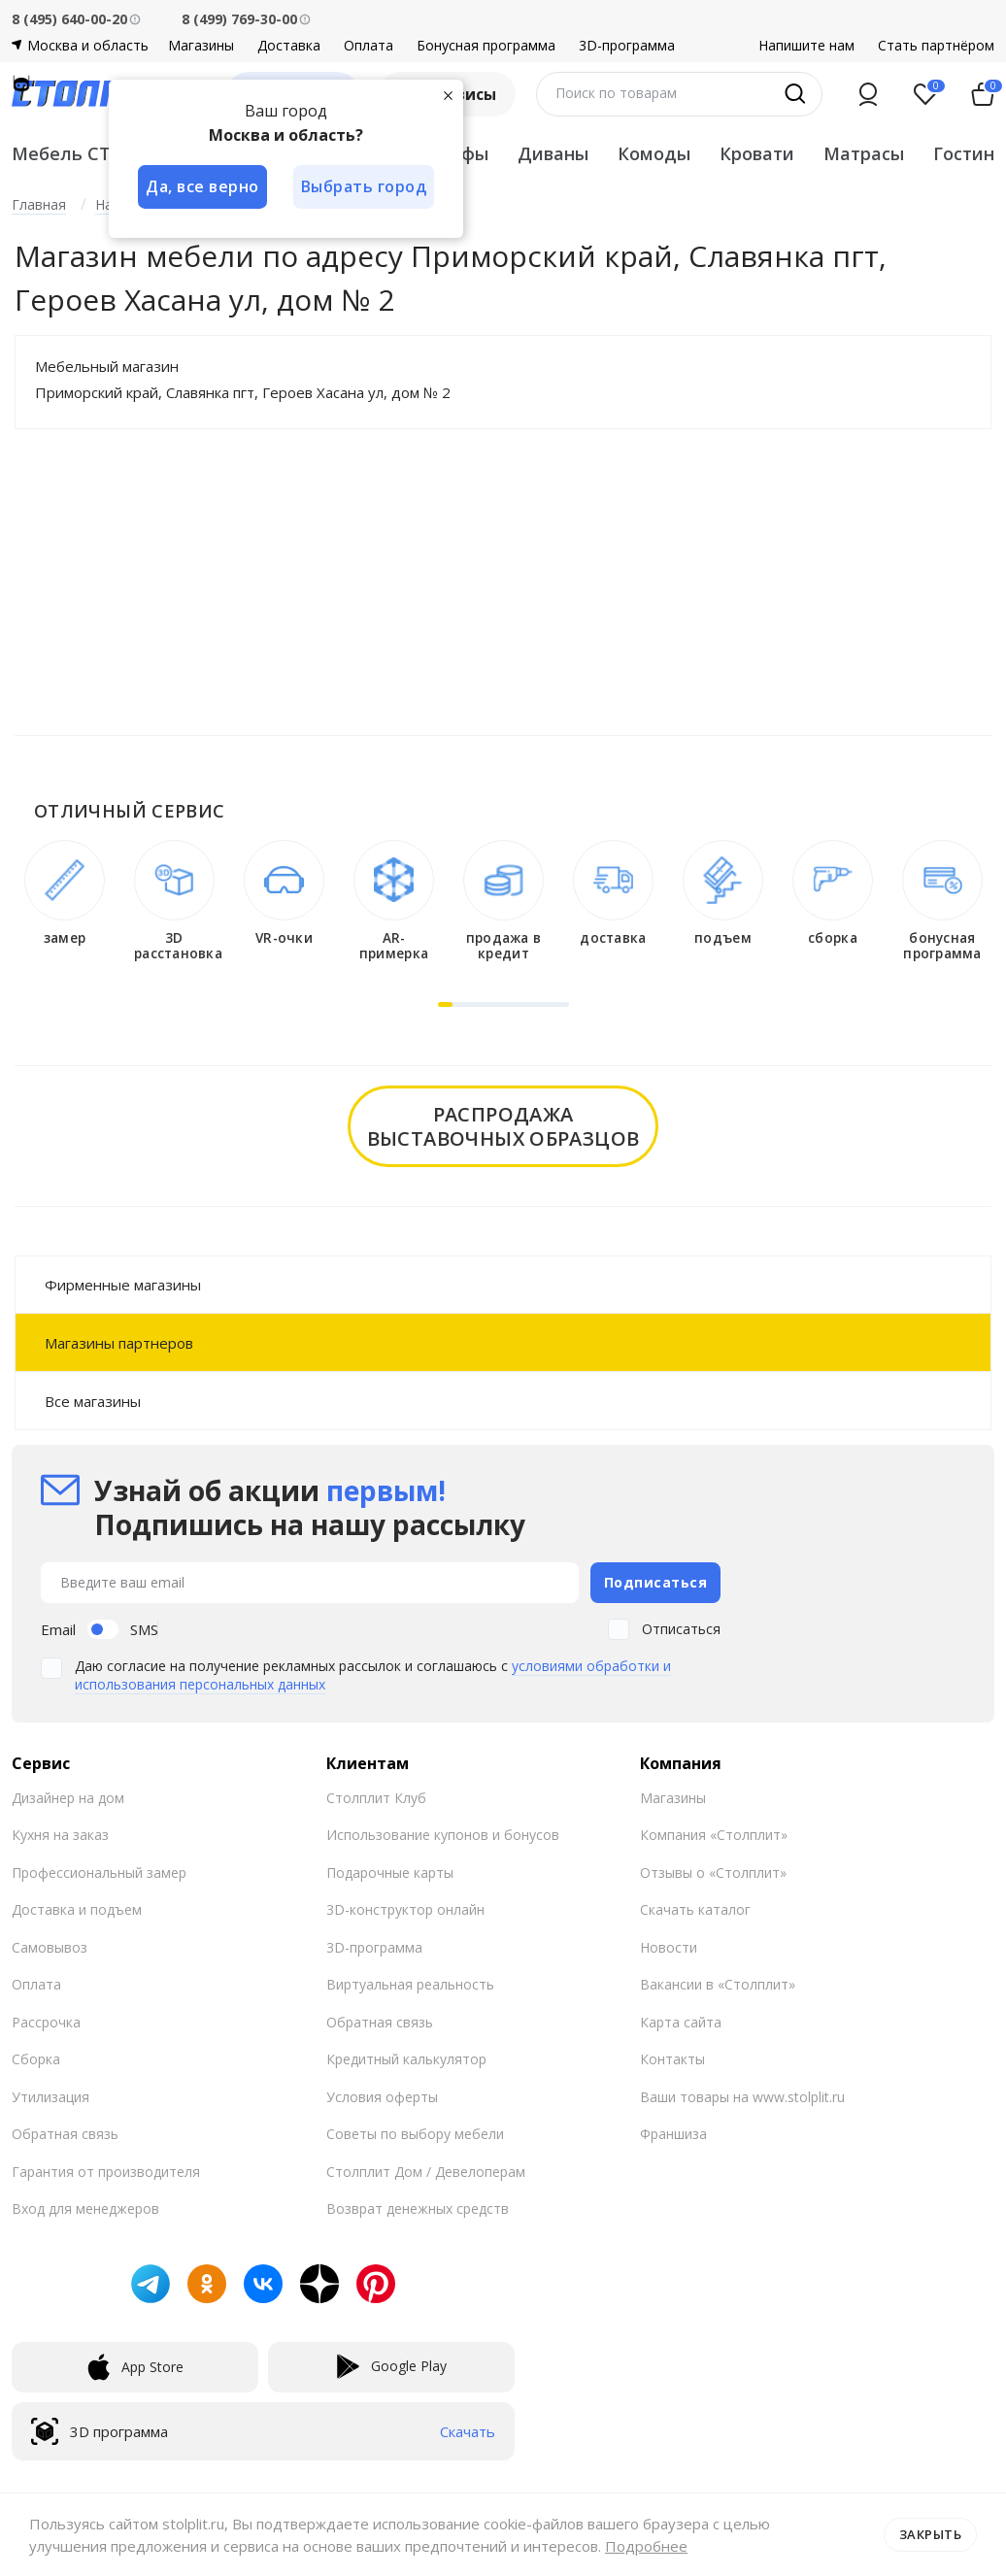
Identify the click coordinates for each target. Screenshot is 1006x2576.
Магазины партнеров (119, 1343)
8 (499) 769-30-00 (239, 19)
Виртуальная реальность (410, 1984)
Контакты (672, 2059)
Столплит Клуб (376, 1797)
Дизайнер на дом (68, 1797)
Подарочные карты (389, 1871)
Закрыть (930, 2534)
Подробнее (646, 2546)
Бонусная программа (486, 45)
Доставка (288, 45)
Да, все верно (202, 186)
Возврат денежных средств (417, 2208)
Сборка (36, 2059)
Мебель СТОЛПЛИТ (101, 153)
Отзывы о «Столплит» (713, 1871)
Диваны (553, 153)
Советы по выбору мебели (415, 2133)
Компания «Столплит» (714, 1834)
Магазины (201, 45)
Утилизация (50, 2096)
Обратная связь (65, 2133)
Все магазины (93, 1401)
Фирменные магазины (123, 1284)
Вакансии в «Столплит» (717, 1984)
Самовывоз (49, 1946)
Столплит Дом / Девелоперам (425, 2170)
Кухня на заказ (60, 1834)
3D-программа (627, 45)
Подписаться (656, 1581)
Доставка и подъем (77, 1909)
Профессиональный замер (99, 1871)
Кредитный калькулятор (406, 2059)
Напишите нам (806, 45)
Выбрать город (365, 186)
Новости (668, 1946)
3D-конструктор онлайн (405, 1909)
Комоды (654, 153)
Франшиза (673, 2133)
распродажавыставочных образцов (503, 1126)
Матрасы (863, 153)
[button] (445, 1004)
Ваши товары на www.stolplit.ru (742, 2096)
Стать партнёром (936, 45)
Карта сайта (680, 2021)
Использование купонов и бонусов (442, 1834)
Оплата (368, 45)
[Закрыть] (448, 95)
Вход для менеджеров (85, 2208)
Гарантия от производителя (106, 2170)
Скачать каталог (695, 1909)
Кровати (757, 153)
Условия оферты (382, 2096)
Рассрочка (46, 2021)
